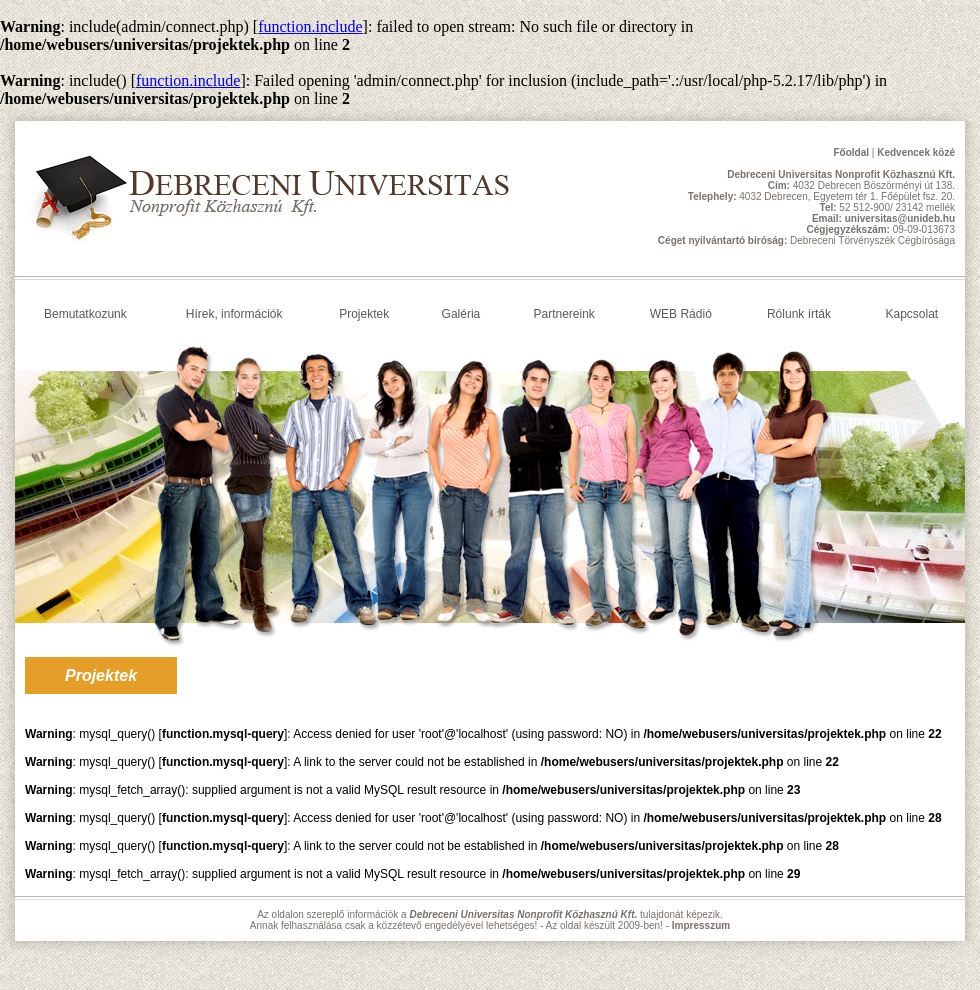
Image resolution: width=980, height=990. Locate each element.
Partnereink (563, 314)
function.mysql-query (223, 734)
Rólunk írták (799, 314)
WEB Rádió (681, 314)
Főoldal (851, 152)
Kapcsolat (911, 314)
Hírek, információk (234, 314)
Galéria (461, 314)
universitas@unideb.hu (900, 218)
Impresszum (701, 925)
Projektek (364, 314)
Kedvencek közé (916, 152)
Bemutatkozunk (85, 314)
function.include (310, 26)
